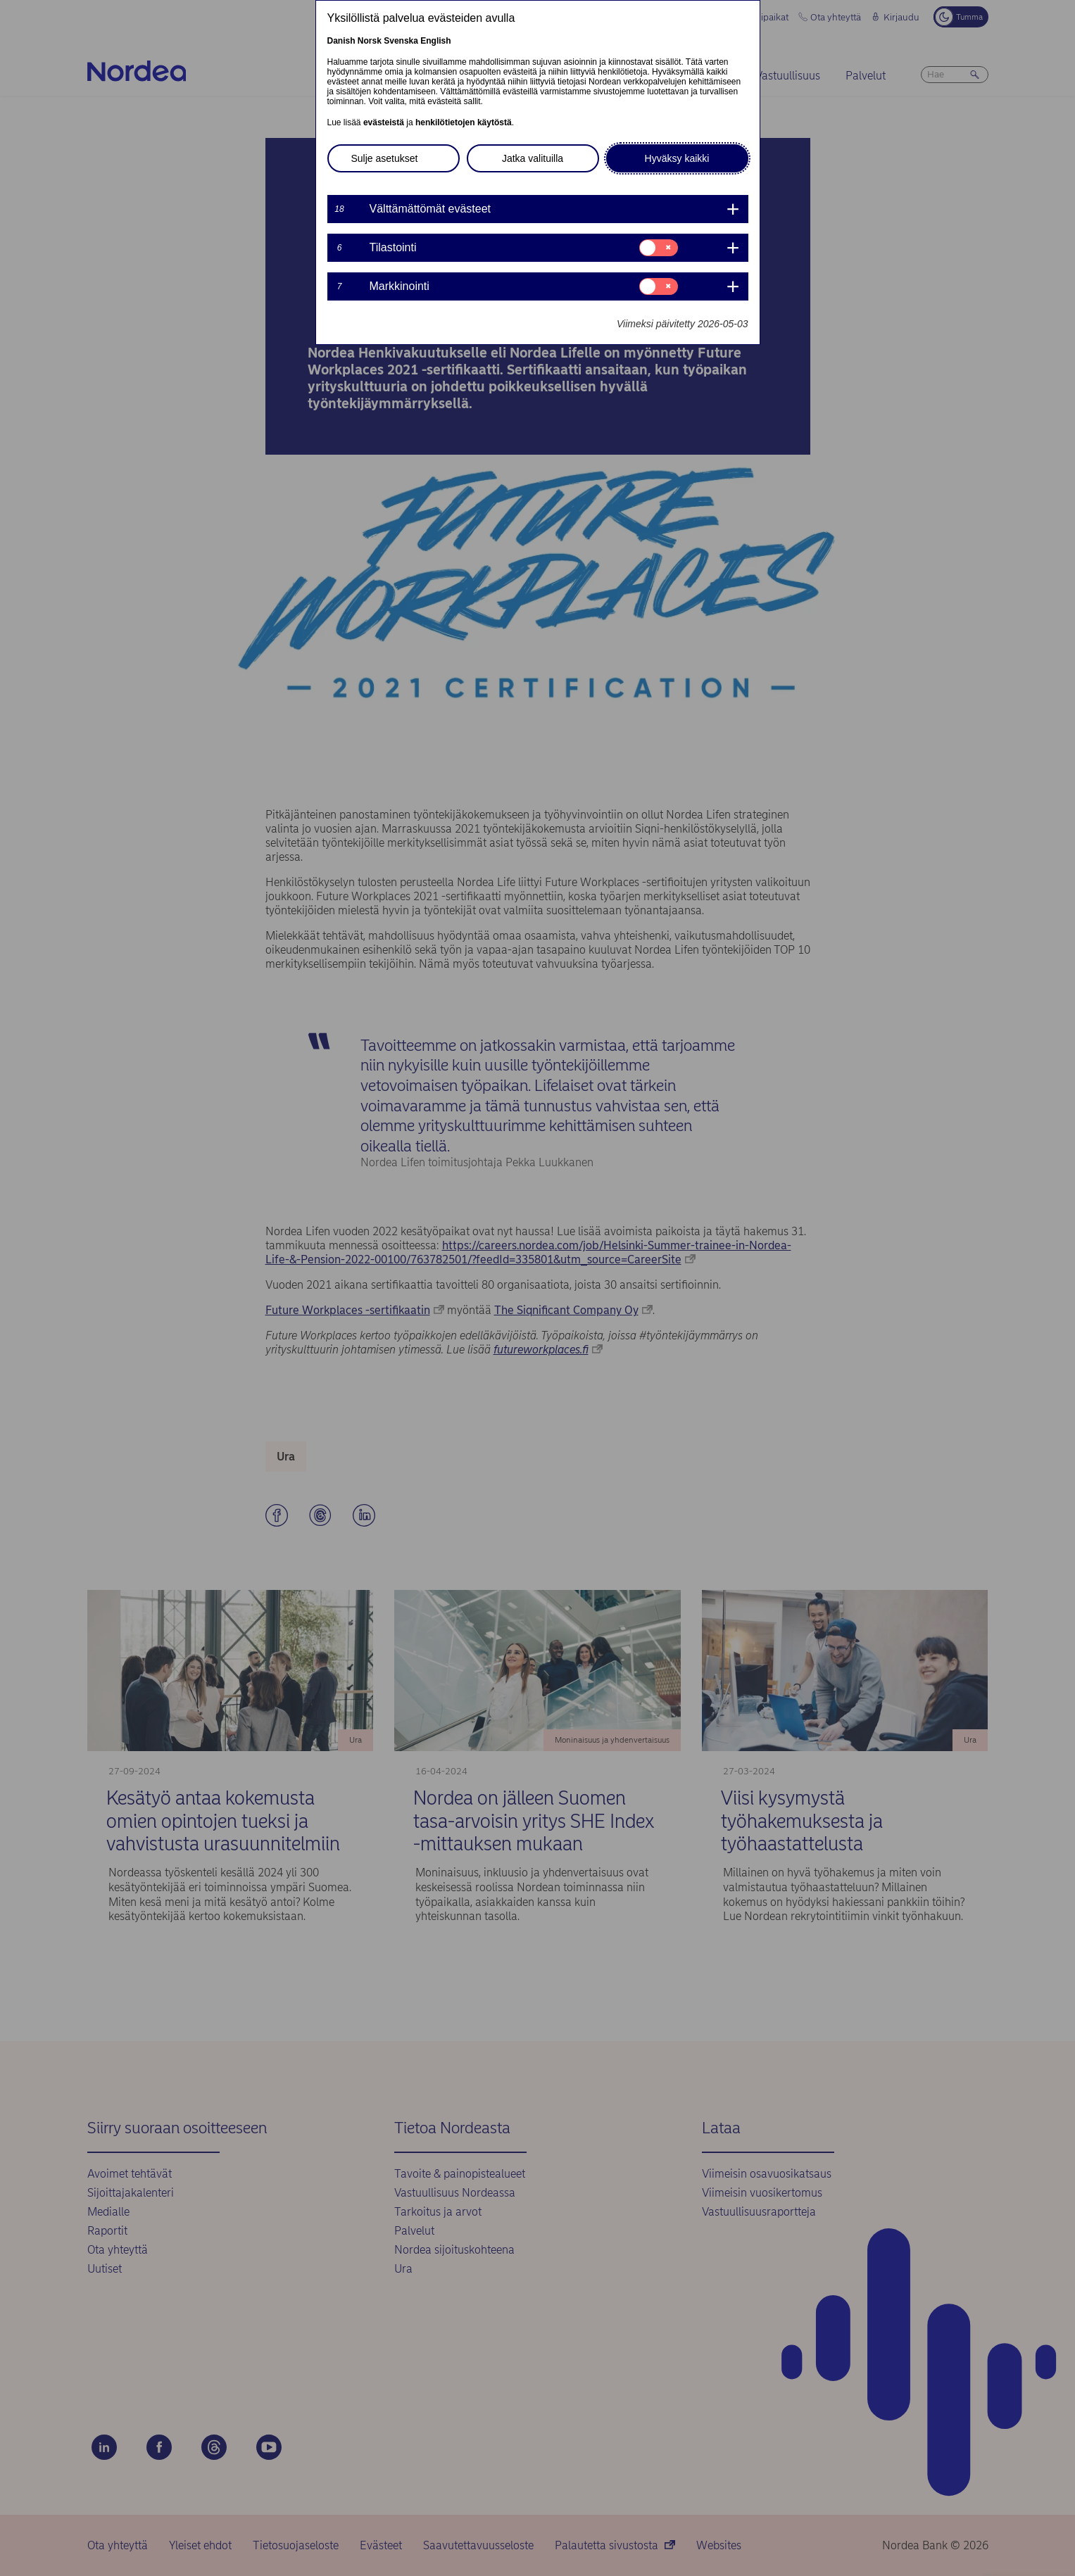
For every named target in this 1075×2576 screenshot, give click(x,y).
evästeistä (383, 122)
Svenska (401, 41)
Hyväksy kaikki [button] (677, 158)
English (435, 41)
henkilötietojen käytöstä (463, 122)
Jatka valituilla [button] (532, 158)
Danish (341, 41)
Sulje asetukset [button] (384, 158)
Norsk (370, 41)
